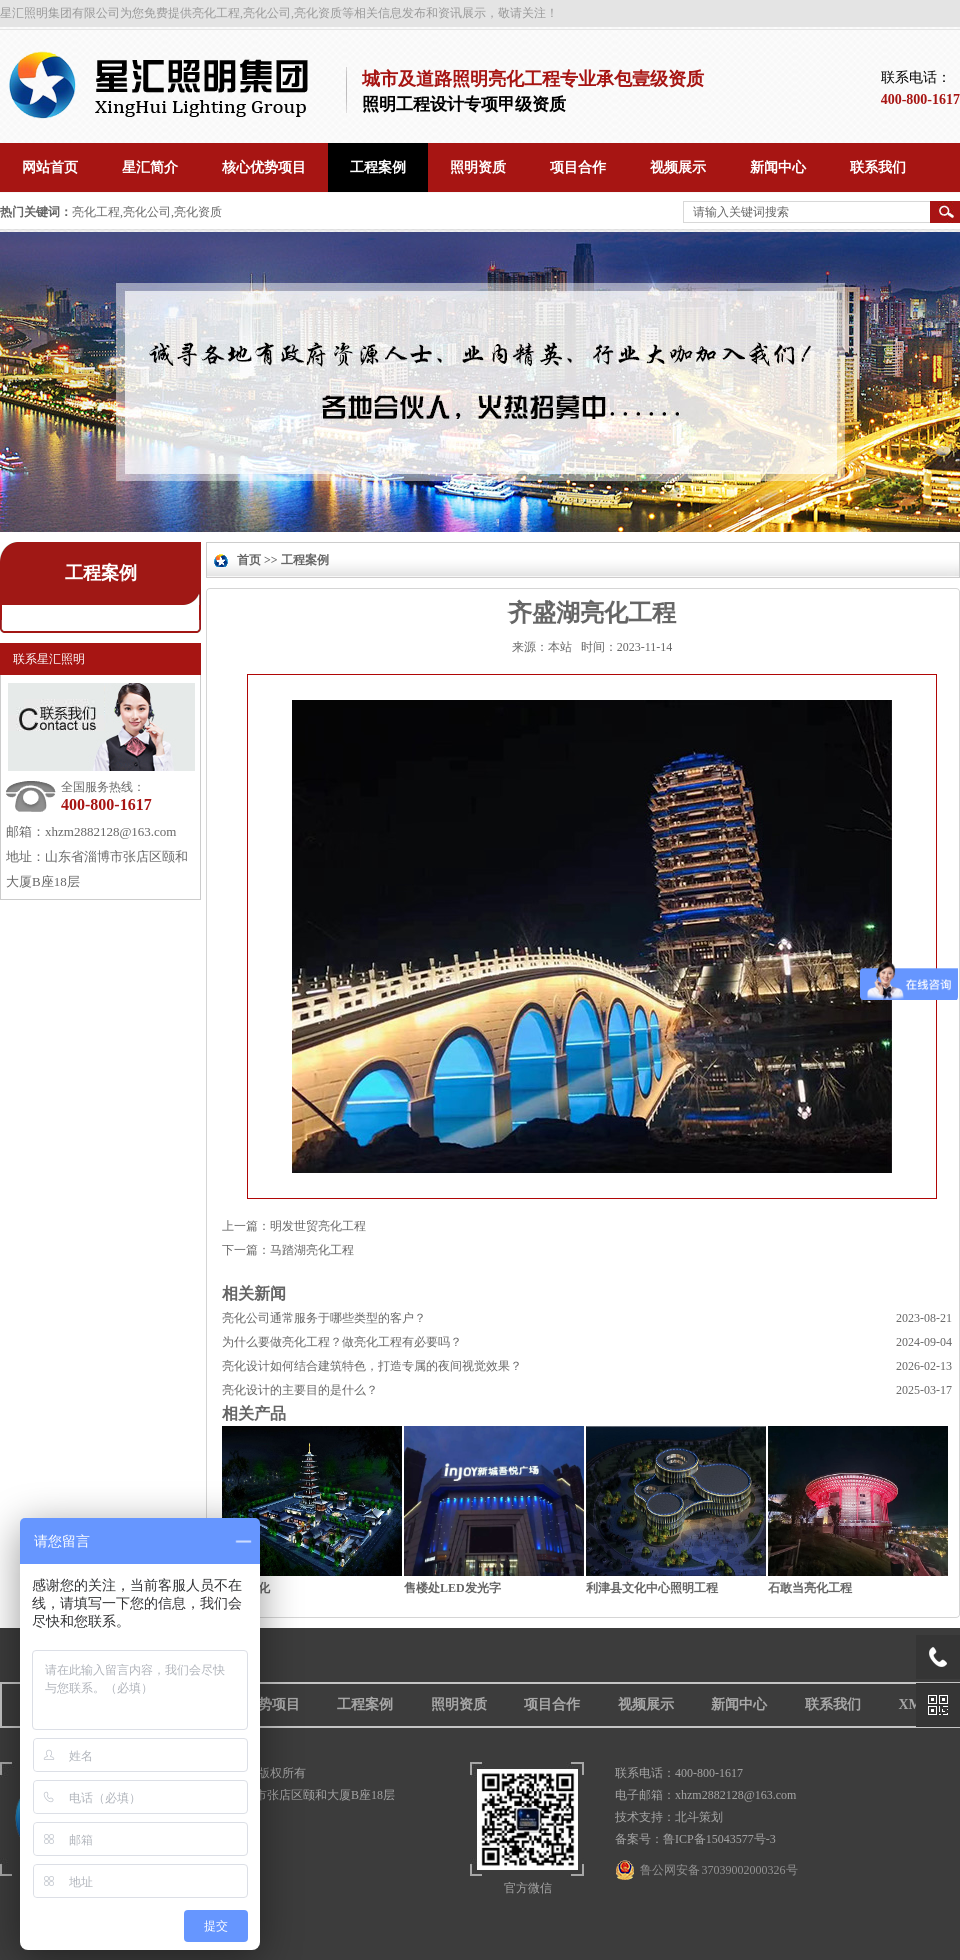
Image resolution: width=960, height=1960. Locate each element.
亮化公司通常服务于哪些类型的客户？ (324, 1318)
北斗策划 (699, 1817)
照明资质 (459, 1704)
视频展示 (646, 1704)
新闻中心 (739, 1704)
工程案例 (101, 573)
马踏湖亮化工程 (312, 1250)
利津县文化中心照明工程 (652, 1588)
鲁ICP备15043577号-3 (719, 1839)
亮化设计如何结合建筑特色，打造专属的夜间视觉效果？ (372, 1366)
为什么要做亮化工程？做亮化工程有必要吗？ (342, 1342)
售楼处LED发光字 (452, 1588)
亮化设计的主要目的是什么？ (300, 1390)
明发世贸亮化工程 (318, 1226)
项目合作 (552, 1704)
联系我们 (833, 1704)
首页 (249, 560)
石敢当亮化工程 (810, 1588)
